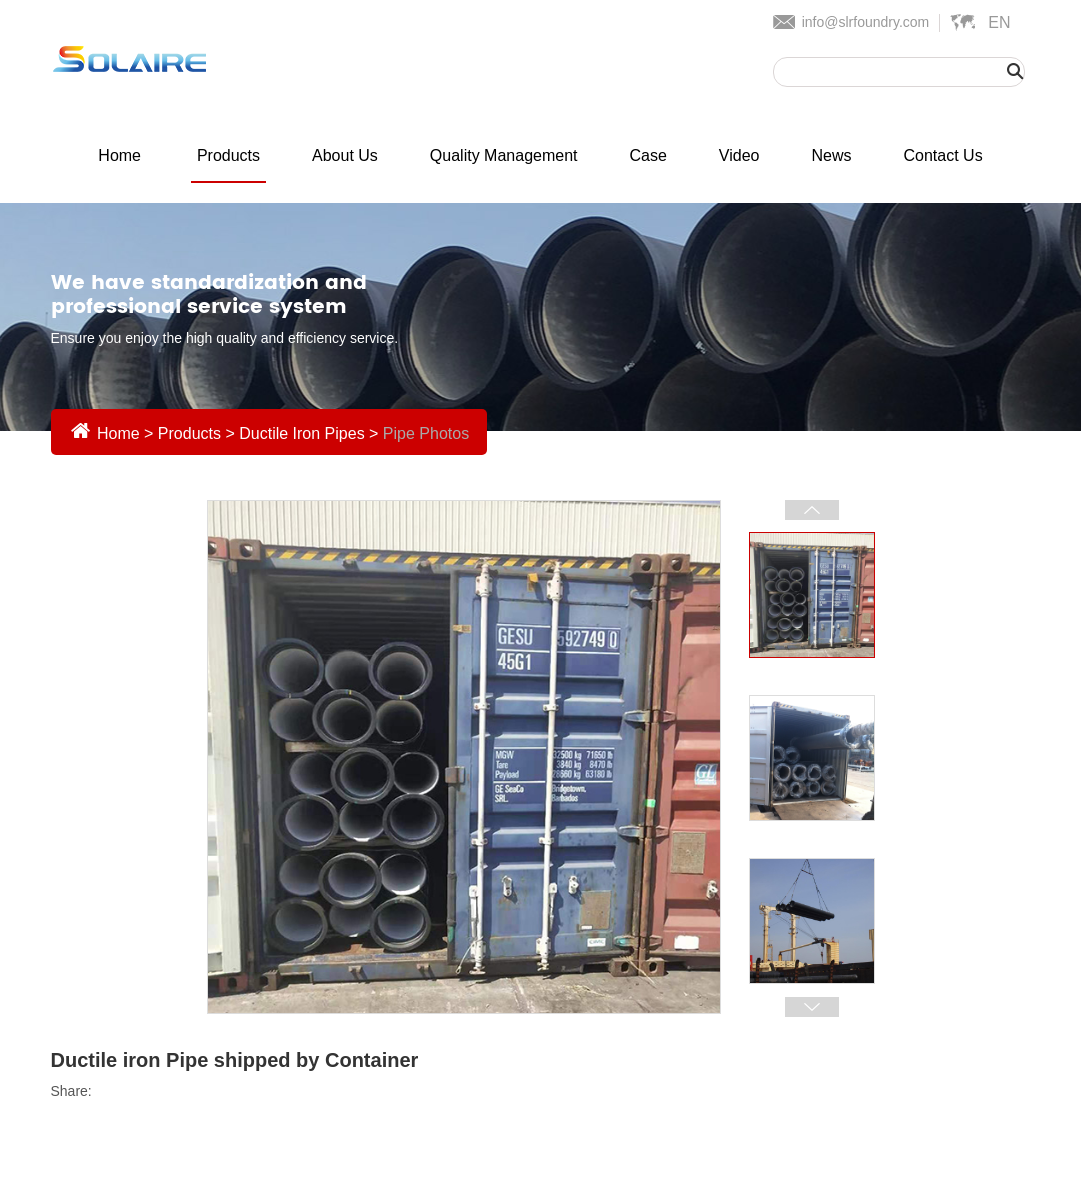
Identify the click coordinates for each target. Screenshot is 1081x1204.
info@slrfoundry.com (866, 22)
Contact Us (943, 155)
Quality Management (504, 155)
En (999, 22)
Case (648, 155)
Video (739, 155)
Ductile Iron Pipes (301, 433)
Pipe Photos (426, 433)
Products (228, 155)
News (832, 155)
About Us (345, 155)
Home (119, 155)
